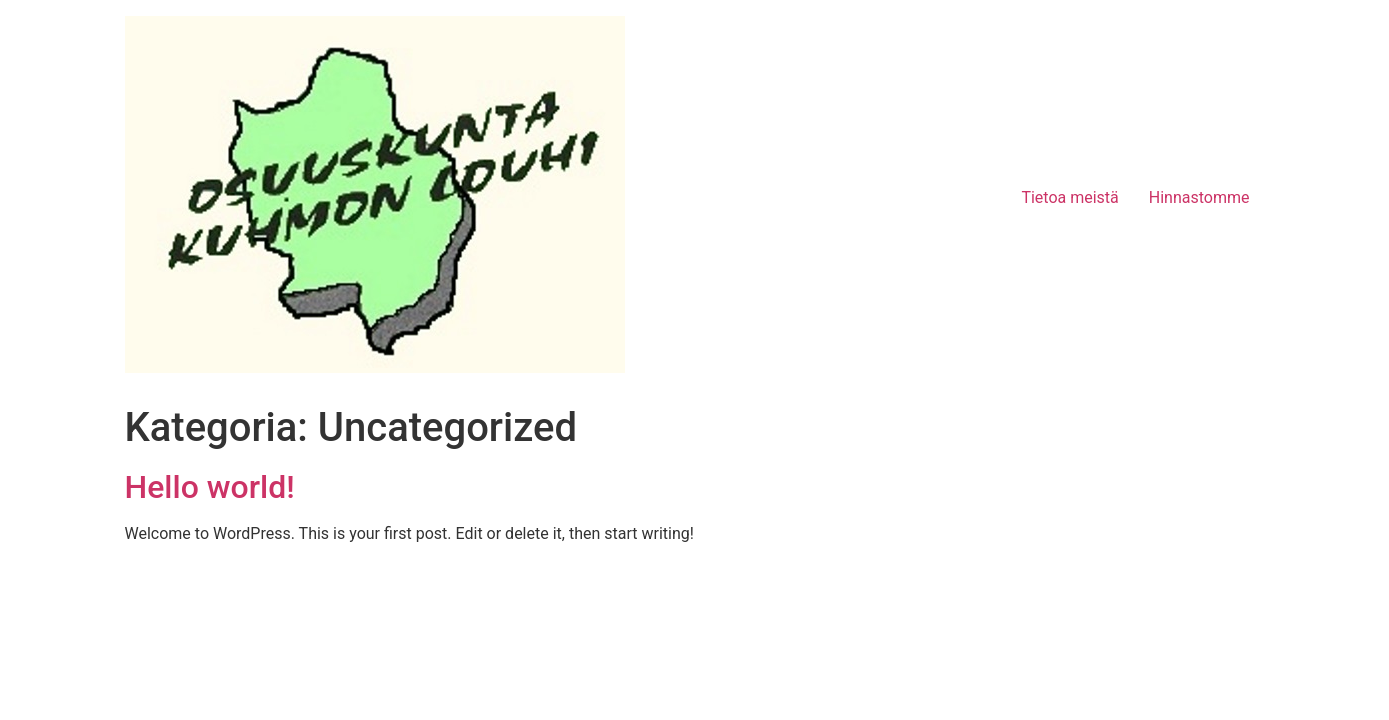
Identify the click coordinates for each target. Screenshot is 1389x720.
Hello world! (210, 487)
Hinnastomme (1199, 197)
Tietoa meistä (1069, 197)
